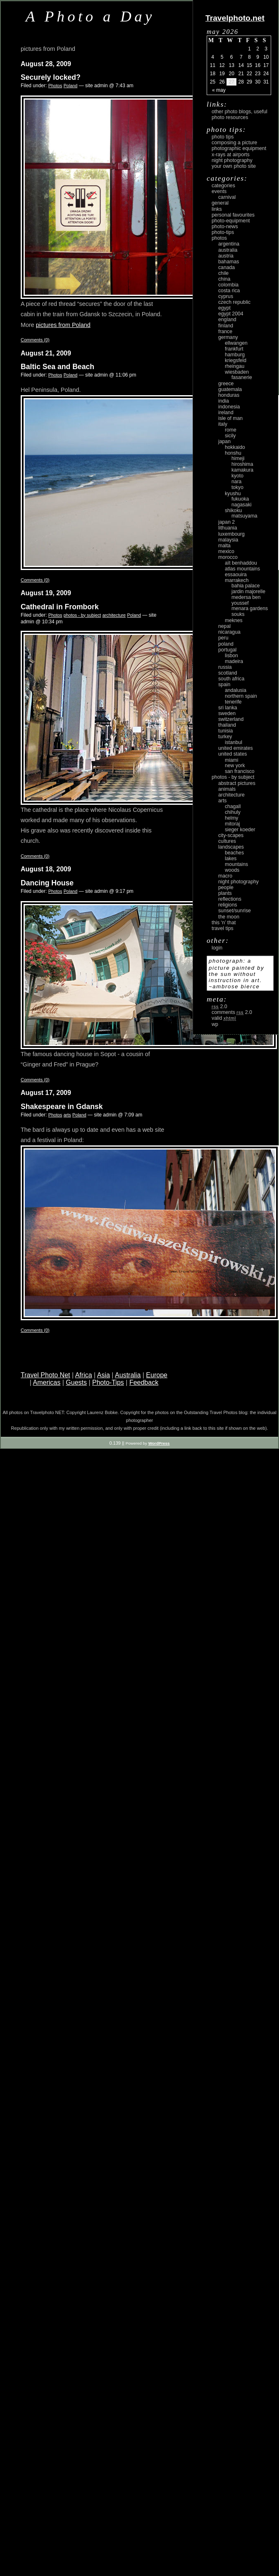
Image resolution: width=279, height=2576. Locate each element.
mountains (236, 864)
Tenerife (233, 702)
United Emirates (235, 748)
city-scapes (230, 835)
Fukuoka (240, 499)
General (220, 203)
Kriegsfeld (235, 360)
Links (217, 209)
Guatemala (230, 389)
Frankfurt (234, 349)
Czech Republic (234, 302)
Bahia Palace (245, 586)
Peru (223, 638)
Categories (223, 185)
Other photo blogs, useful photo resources (239, 114)
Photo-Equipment (231, 221)
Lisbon (231, 655)
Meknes (234, 620)
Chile (223, 273)
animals (227, 789)
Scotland (227, 673)
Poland (71, 85)
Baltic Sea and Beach (57, 367)
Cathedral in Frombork (60, 607)
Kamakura (242, 470)
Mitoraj (232, 824)
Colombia (228, 285)
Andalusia (235, 690)
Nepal (224, 626)
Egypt (224, 308)
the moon (228, 917)
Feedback (143, 1382)
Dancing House (47, 883)
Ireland (226, 412)
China (224, 279)
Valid (224, 1018)
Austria (226, 256)
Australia (128, 1375)
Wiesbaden (237, 372)
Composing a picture (234, 142)
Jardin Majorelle (248, 591)
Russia (225, 667)
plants (225, 893)
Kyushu (233, 493)
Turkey (225, 736)
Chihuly (233, 812)
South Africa (231, 679)
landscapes (231, 847)
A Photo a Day (90, 16)
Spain (224, 684)
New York (235, 765)
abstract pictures (236, 783)
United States (232, 754)
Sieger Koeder (240, 829)
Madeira (234, 661)
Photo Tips (223, 137)
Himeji (238, 458)
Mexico (226, 551)
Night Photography (232, 160)
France (225, 331)
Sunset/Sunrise (234, 911)
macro (225, 876)
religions (227, 905)
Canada (226, 267)
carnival (227, 197)
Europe (156, 1375)
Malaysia (228, 540)
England (227, 319)
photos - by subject (82, 615)
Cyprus (225, 296)
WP (215, 1024)
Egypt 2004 (230, 314)
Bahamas (228, 262)
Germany (228, 337)
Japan (224, 441)
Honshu (233, 453)
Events (219, 191)
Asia (103, 1375)
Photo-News (225, 226)
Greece (226, 383)
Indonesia (229, 407)
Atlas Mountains (242, 569)
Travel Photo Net (45, 1375)
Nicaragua (229, 632)
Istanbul (233, 742)
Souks (238, 614)
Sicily (230, 436)
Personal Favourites (233, 215)
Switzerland (230, 719)
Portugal (227, 650)
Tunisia (225, 731)
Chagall (233, 806)
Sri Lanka (227, 708)
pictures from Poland (63, 325)
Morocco (228, 557)
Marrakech (236, 580)
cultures (227, 841)
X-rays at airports (231, 154)
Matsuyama (244, 516)
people (226, 887)
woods (232, 870)
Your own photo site (234, 166)
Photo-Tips (108, 1382)
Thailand (227, 725)
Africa (83, 1375)
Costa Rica (229, 290)
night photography (238, 882)
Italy (222, 424)
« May (219, 90)
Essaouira (236, 574)
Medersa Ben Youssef (246, 600)
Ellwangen (236, 343)
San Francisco (240, 771)
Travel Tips (223, 928)
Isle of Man (230, 418)
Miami (231, 760)
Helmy (231, 818)
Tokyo (237, 487)
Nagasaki (241, 505)
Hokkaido (235, 447)
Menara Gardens (249, 608)
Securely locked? (51, 77)
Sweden (227, 713)
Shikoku (233, 510)
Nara (236, 481)
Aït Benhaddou (241, 563)
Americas (47, 1382)
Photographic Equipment (239, 148)
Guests (76, 1382)
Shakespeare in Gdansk (62, 1106)
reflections (229, 899)
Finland (225, 326)
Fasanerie (241, 377)
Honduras (228, 395)
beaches (234, 853)
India (223, 401)
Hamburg (235, 355)
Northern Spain (241, 696)
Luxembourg (231, 534)
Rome (230, 430)
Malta (224, 546)
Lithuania (227, 528)
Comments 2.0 (232, 1012)
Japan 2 (226, 522)
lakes (230, 858)
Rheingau (234, 366)
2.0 (219, 1006)
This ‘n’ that (224, 922)
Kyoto (237, 476)
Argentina (228, 244)
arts (67, 1114)
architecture (114, 615)
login (217, 948)
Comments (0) (35, 339)
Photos (55, 85)
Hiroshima (242, 464)
